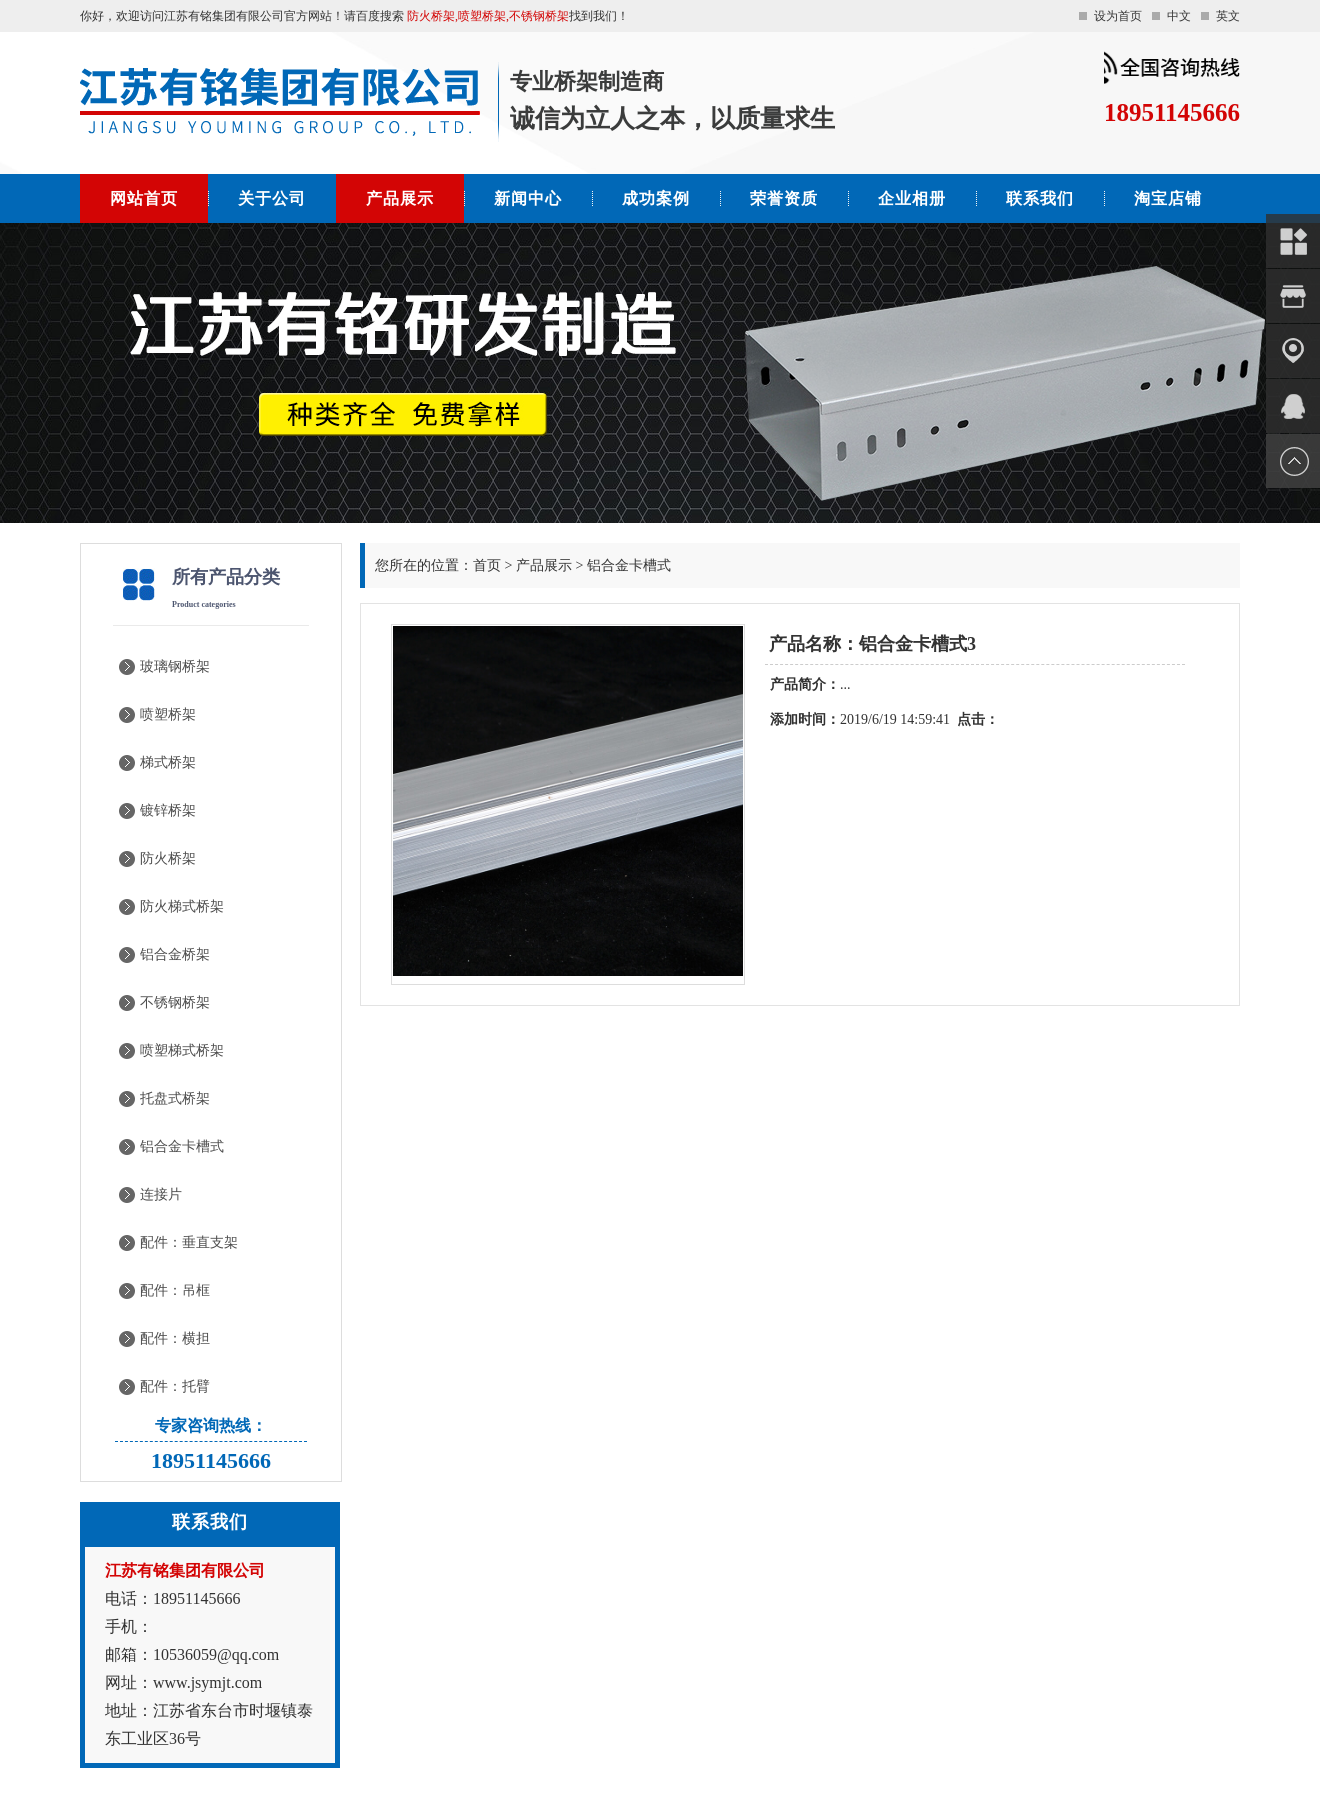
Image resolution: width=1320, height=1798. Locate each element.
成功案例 (656, 198)
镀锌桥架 (168, 810)
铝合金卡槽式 (182, 1146)
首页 (487, 565)
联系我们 (1040, 198)
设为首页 (1118, 16)
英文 (1228, 16)
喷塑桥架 (168, 714)
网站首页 (144, 198)
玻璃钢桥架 (175, 666)
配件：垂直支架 (189, 1242)
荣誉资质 (784, 198)
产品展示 (400, 198)
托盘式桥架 (175, 1098)
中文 (1179, 16)
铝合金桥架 (175, 954)
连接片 (161, 1194)
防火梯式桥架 (182, 906)
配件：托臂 (175, 1386)
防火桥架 (168, 858)
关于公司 (272, 198)
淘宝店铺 (1168, 198)
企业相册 (912, 198)
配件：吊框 (175, 1290)
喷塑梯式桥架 (182, 1050)
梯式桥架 (168, 762)
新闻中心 (528, 198)
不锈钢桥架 (175, 1002)
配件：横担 (175, 1338)
